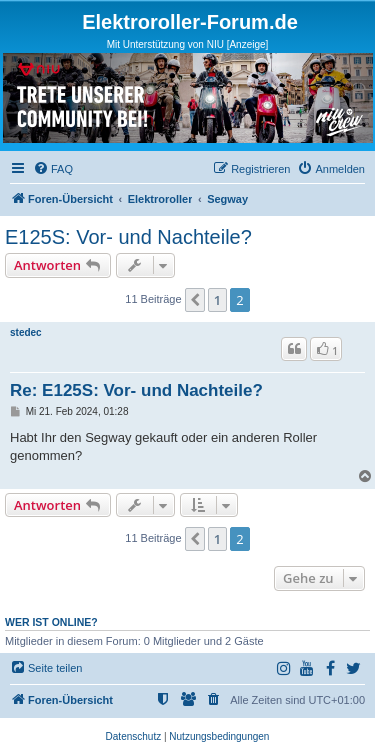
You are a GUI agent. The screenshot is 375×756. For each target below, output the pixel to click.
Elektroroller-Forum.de (190, 22)
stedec (26, 332)
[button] (195, 300)
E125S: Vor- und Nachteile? (128, 237)
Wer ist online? (51, 622)
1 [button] (217, 300)
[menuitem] (53, 169)
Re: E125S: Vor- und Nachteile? (136, 390)
